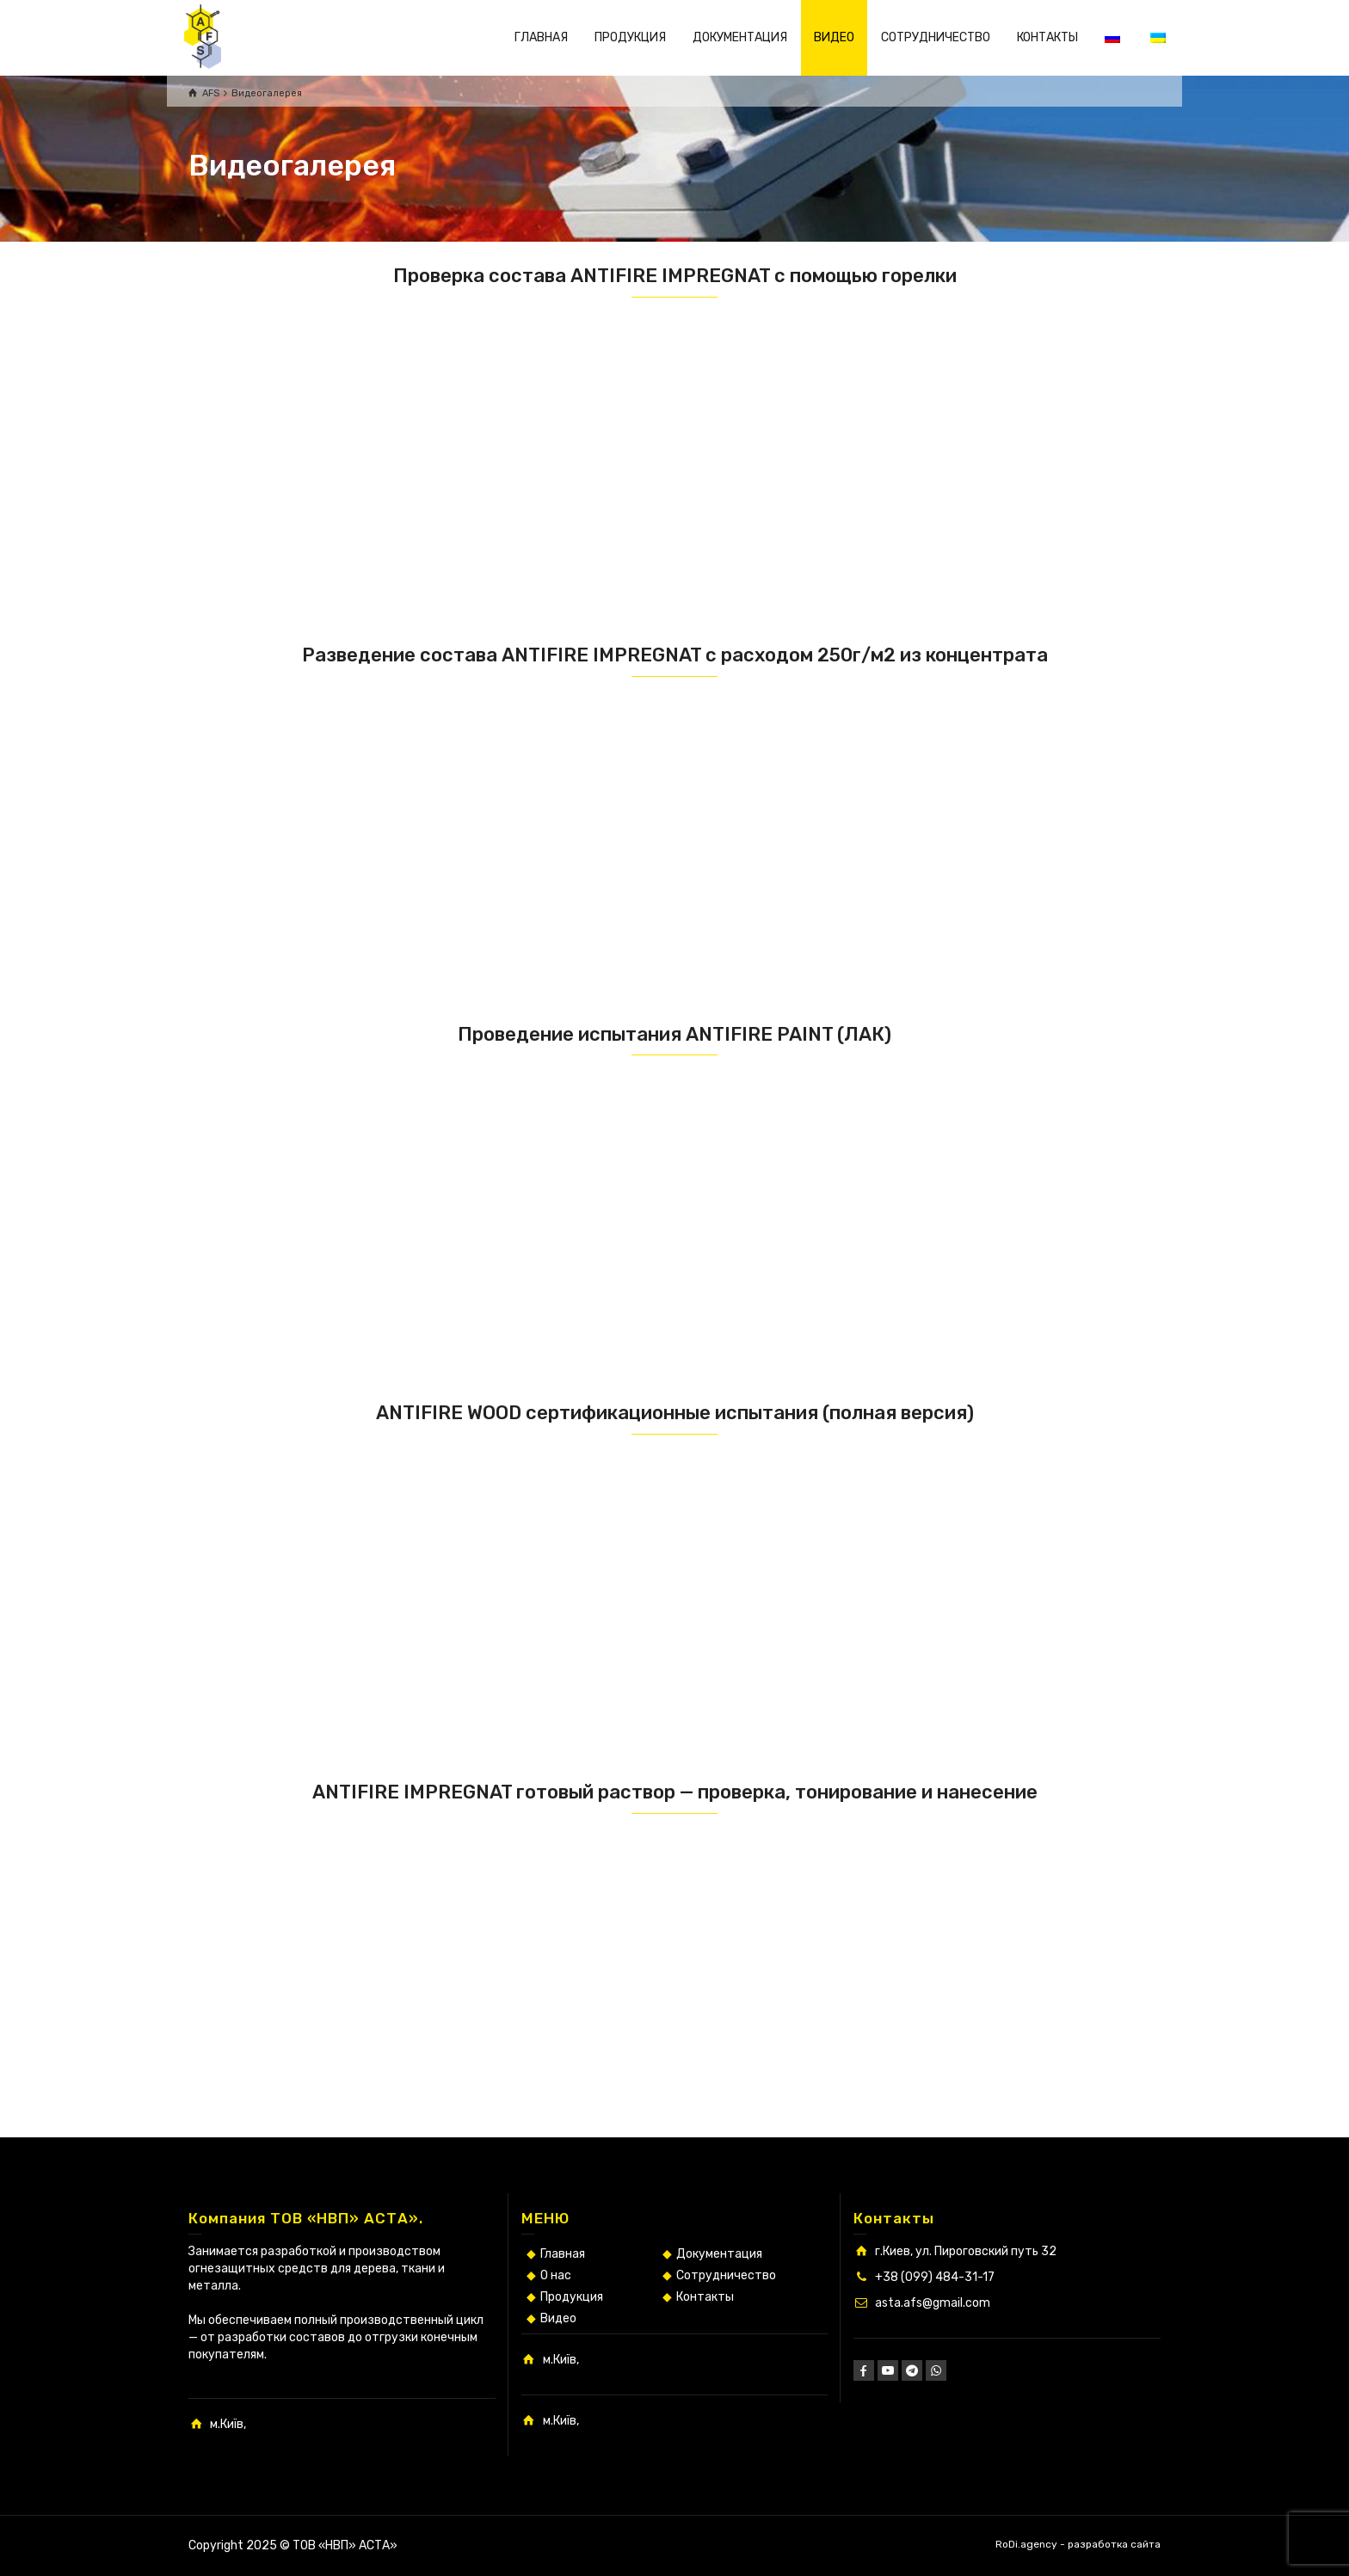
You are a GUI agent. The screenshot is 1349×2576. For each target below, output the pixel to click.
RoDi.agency (1026, 2544)
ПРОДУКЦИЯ (630, 37)
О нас (555, 2275)
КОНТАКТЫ (1047, 37)
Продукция (571, 2297)
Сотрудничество (726, 2275)
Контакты (705, 2297)
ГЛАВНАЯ (541, 37)
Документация (719, 2254)
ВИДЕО (834, 37)
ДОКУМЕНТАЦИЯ (740, 37)
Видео (558, 2318)
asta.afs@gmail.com (932, 2303)
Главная (562, 2254)
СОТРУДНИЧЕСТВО (935, 37)
